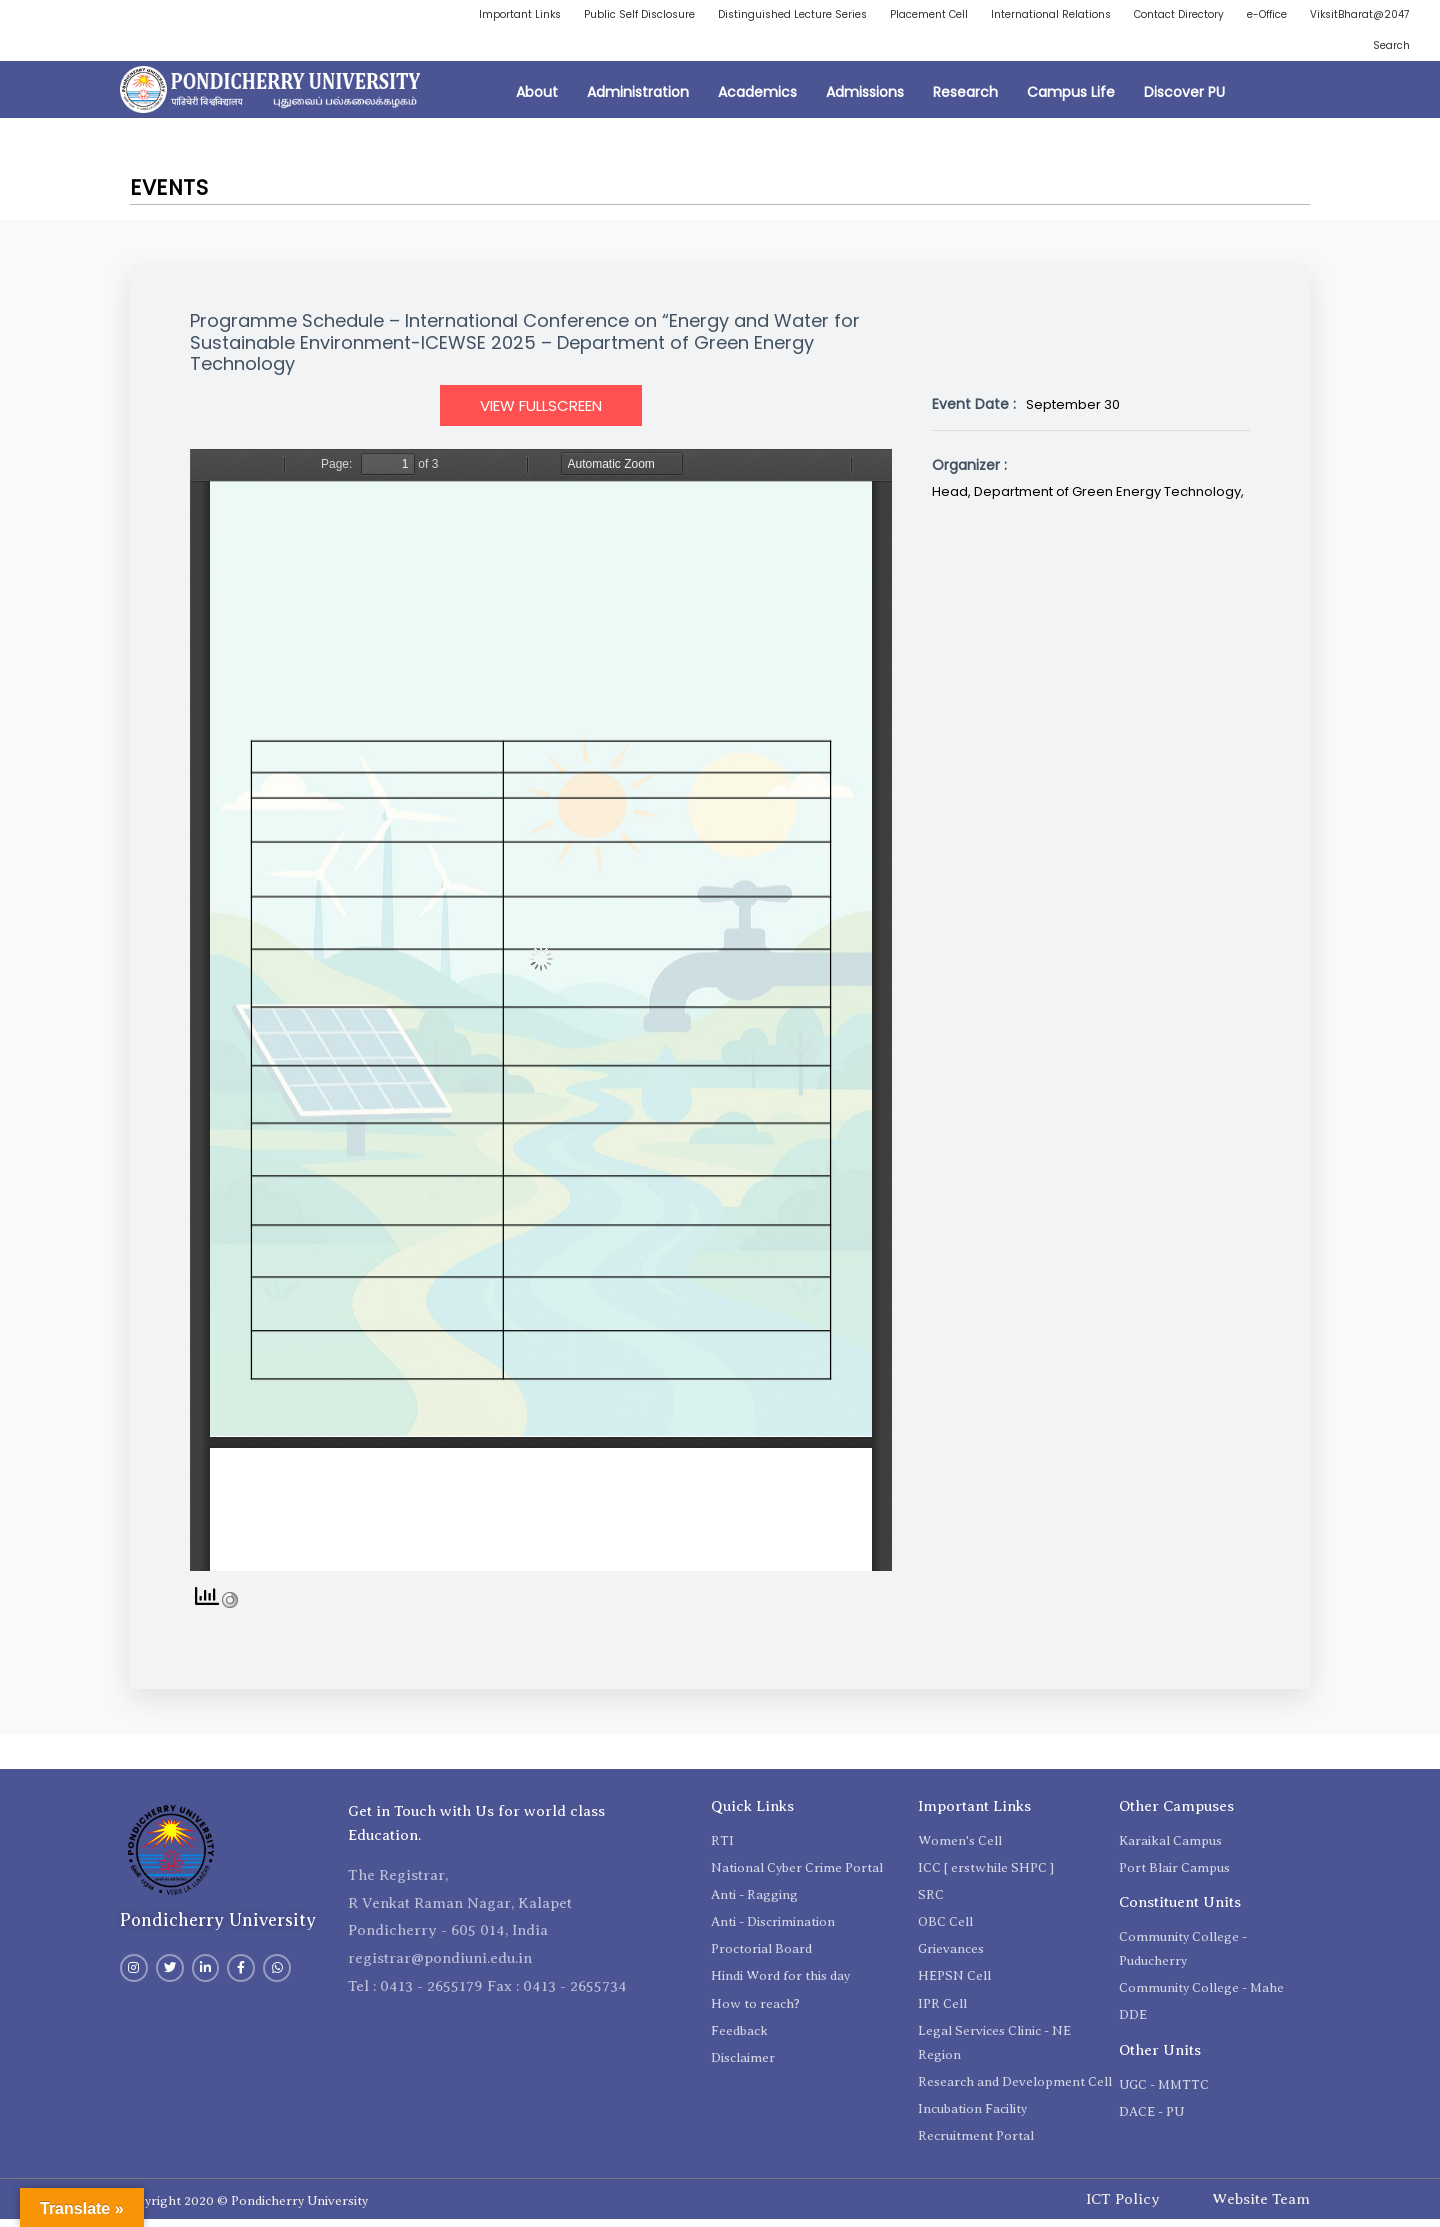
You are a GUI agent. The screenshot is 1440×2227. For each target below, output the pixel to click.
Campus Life (1071, 100)
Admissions (865, 100)
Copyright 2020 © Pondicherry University (244, 2208)
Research (965, 100)
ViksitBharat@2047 (1285, 50)
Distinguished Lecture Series (848, 16)
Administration (638, 100)
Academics (757, 100)
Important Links (544, 16)
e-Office (1385, 16)
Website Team (1261, 2206)
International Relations (1139, 16)
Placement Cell (1001, 16)
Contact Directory (1284, 16)
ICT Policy (1123, 2206)
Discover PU (1184, 100)
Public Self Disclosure (677, 16)
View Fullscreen (541, 412)
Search (1388, 50)
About (537, 100)
